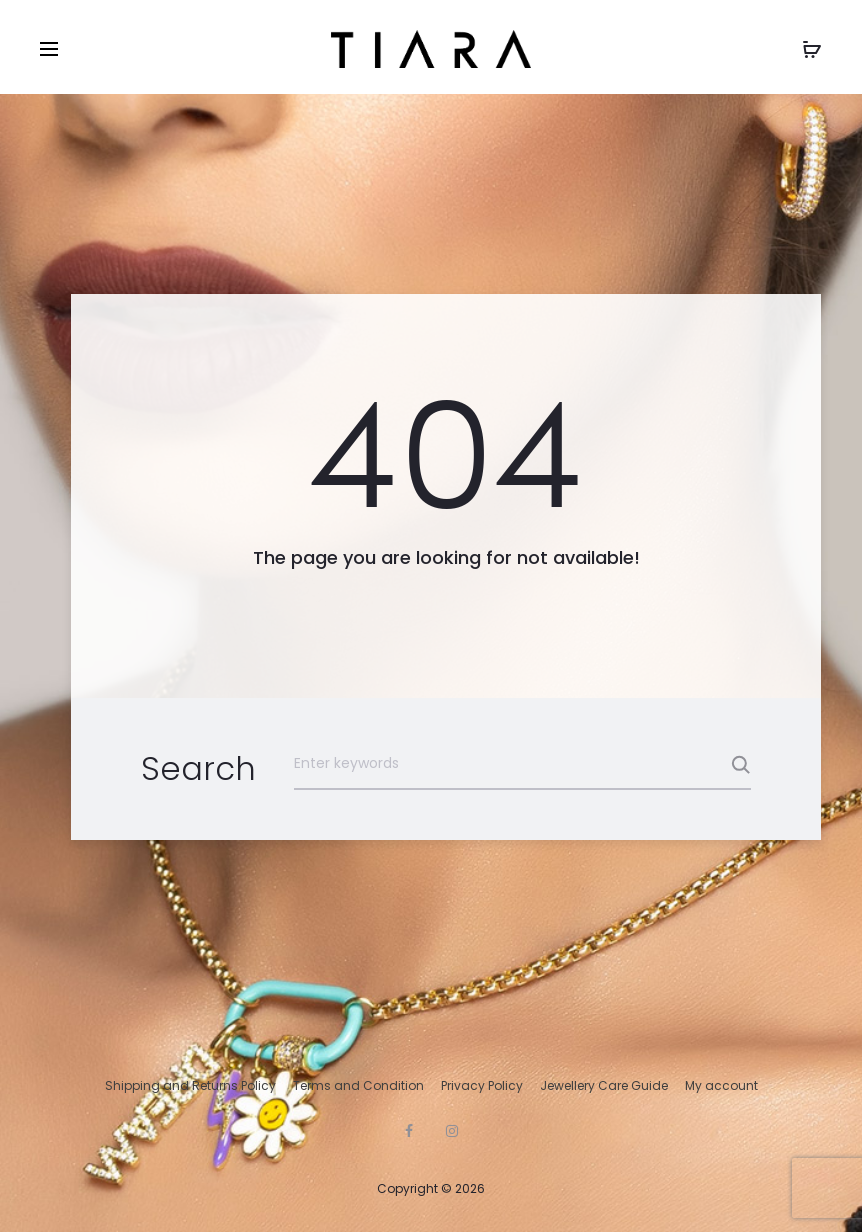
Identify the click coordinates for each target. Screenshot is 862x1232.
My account (721, 1085)
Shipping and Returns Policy (190, 1085)
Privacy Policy (482, 1085)
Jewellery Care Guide (604, 1085)
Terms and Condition (358, 1085)
